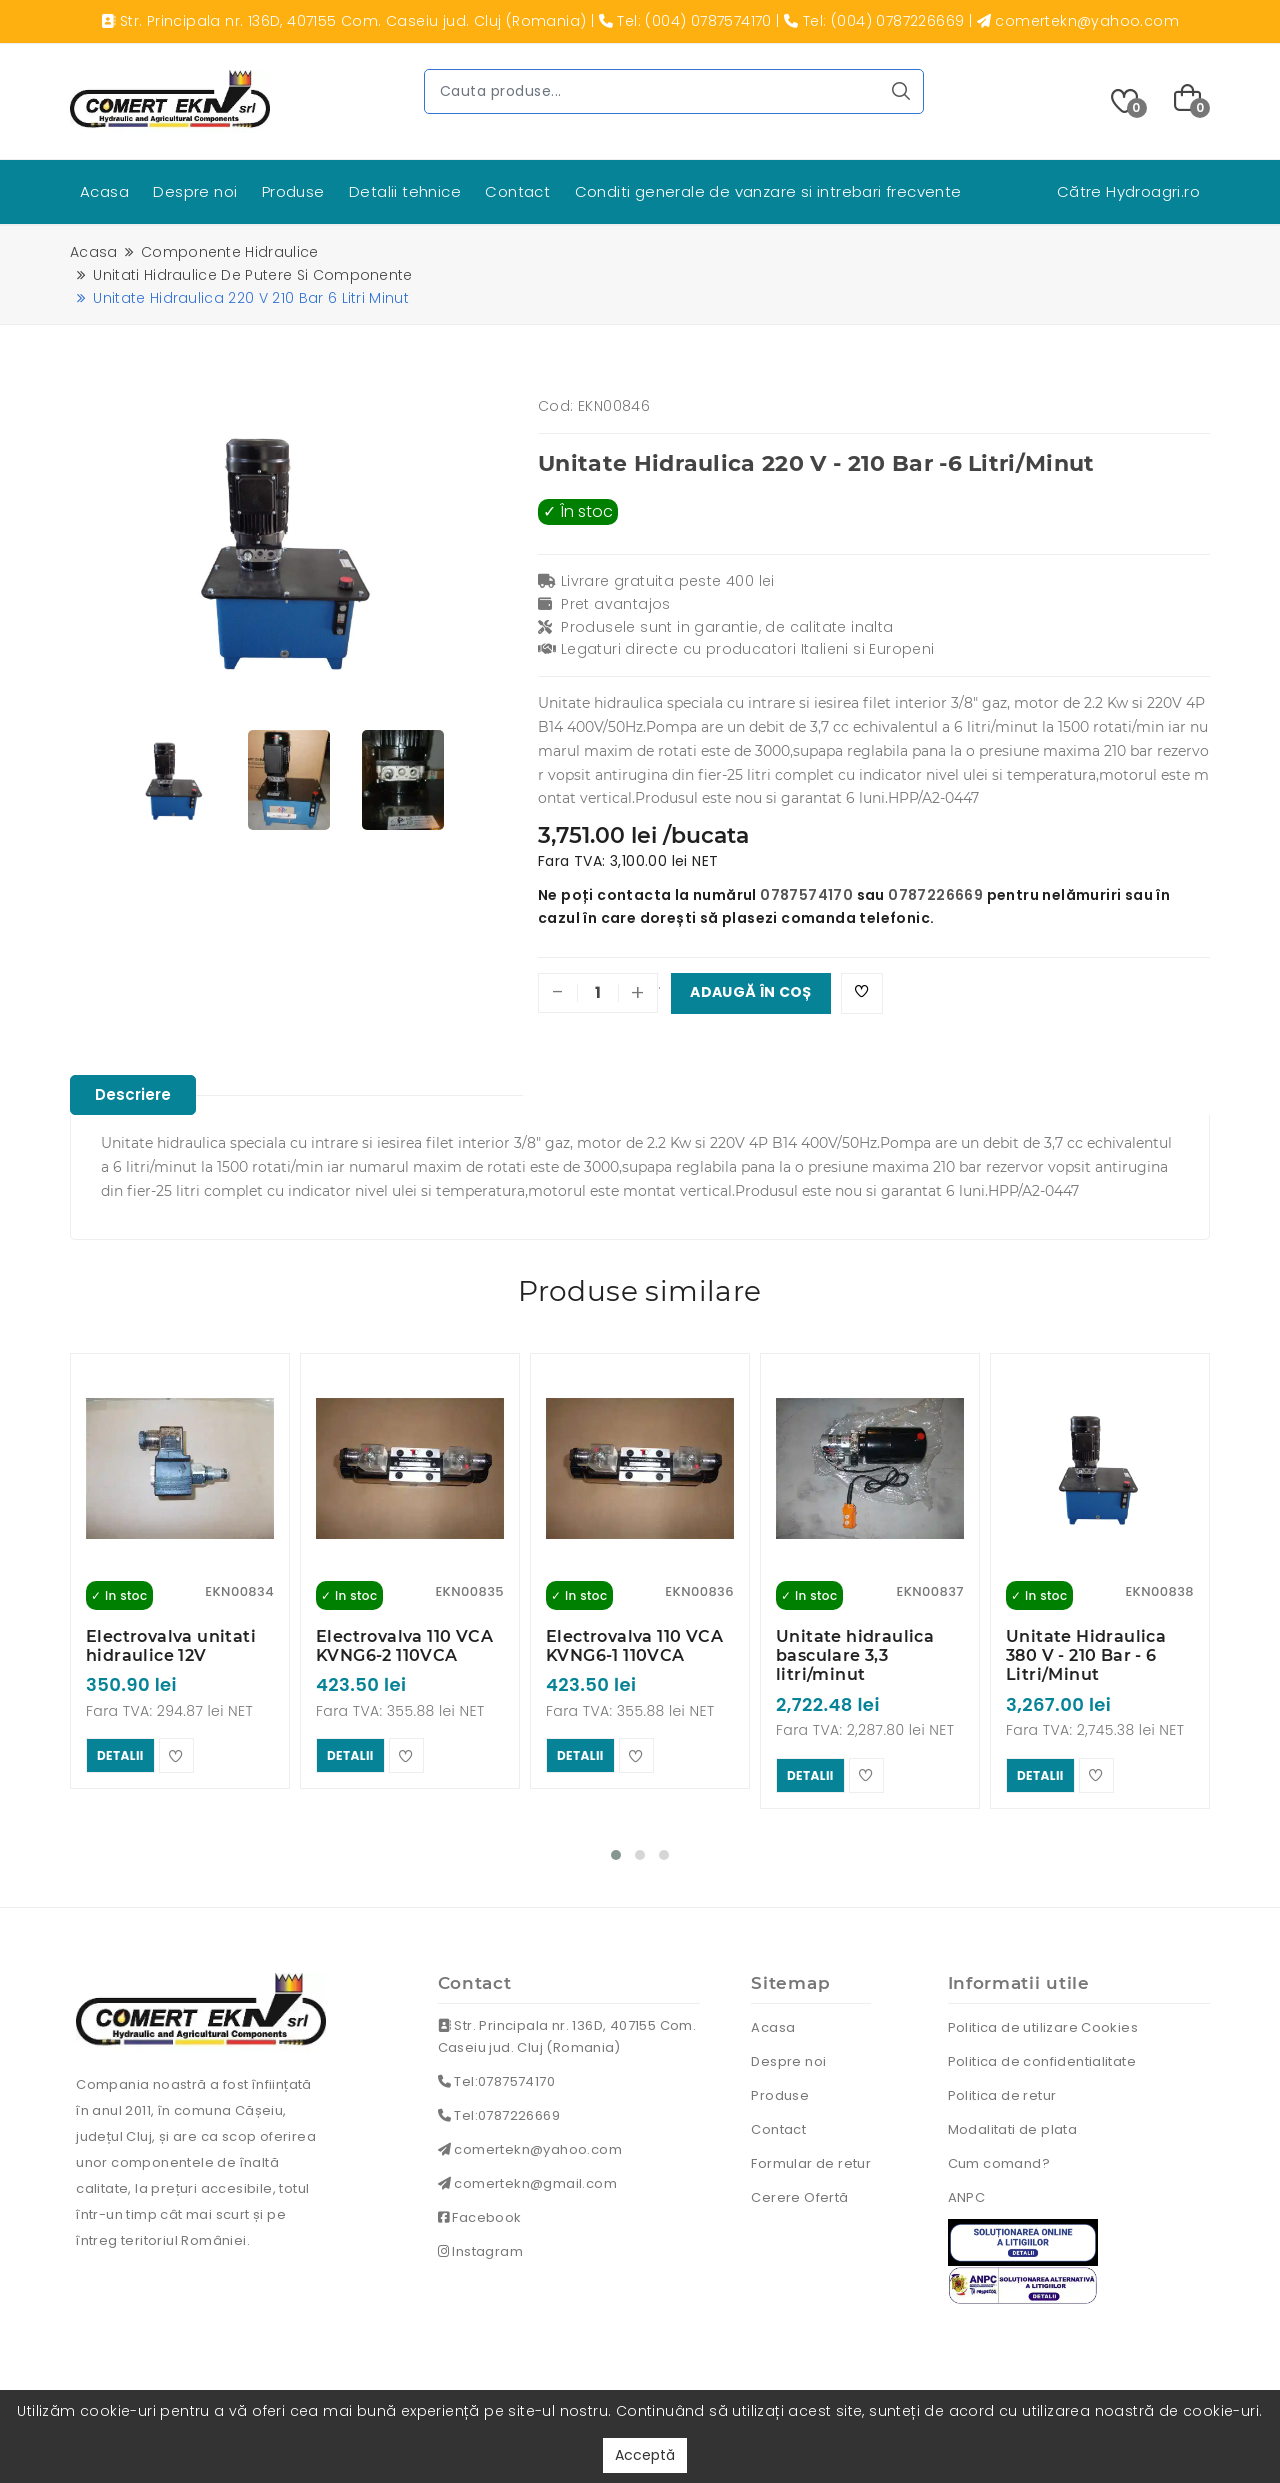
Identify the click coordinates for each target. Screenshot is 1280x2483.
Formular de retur (811, 2157)
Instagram (480, 2245)
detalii (120, 1753)
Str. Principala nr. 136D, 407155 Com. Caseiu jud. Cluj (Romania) (567, 2030)
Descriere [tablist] (138, 1095)
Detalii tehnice (405, 191)
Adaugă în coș (751, 993)
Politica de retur (1002, 2089)
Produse (293, 191)
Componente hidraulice (230, 252)
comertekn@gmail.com (527, 2177)
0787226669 (935, 895)
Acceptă (645, 2455)
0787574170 (806, 895)
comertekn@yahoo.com (530, 2143)
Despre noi (195, 191)
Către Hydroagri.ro (1128, 191)
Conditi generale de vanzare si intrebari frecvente (768, 191)
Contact (517, 191)
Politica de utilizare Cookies (1043, 2021)
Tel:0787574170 (496, 2075)
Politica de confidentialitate (1042, 2055)
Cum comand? (999, 2157)
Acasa (104, 191)
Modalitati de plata (1013, 2123)
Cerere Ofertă (799, 2191)
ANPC (967, 2191)
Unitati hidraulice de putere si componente (252, 275)
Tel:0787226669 (499, 2109)
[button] (616, 1849)
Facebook (480, 2211)
